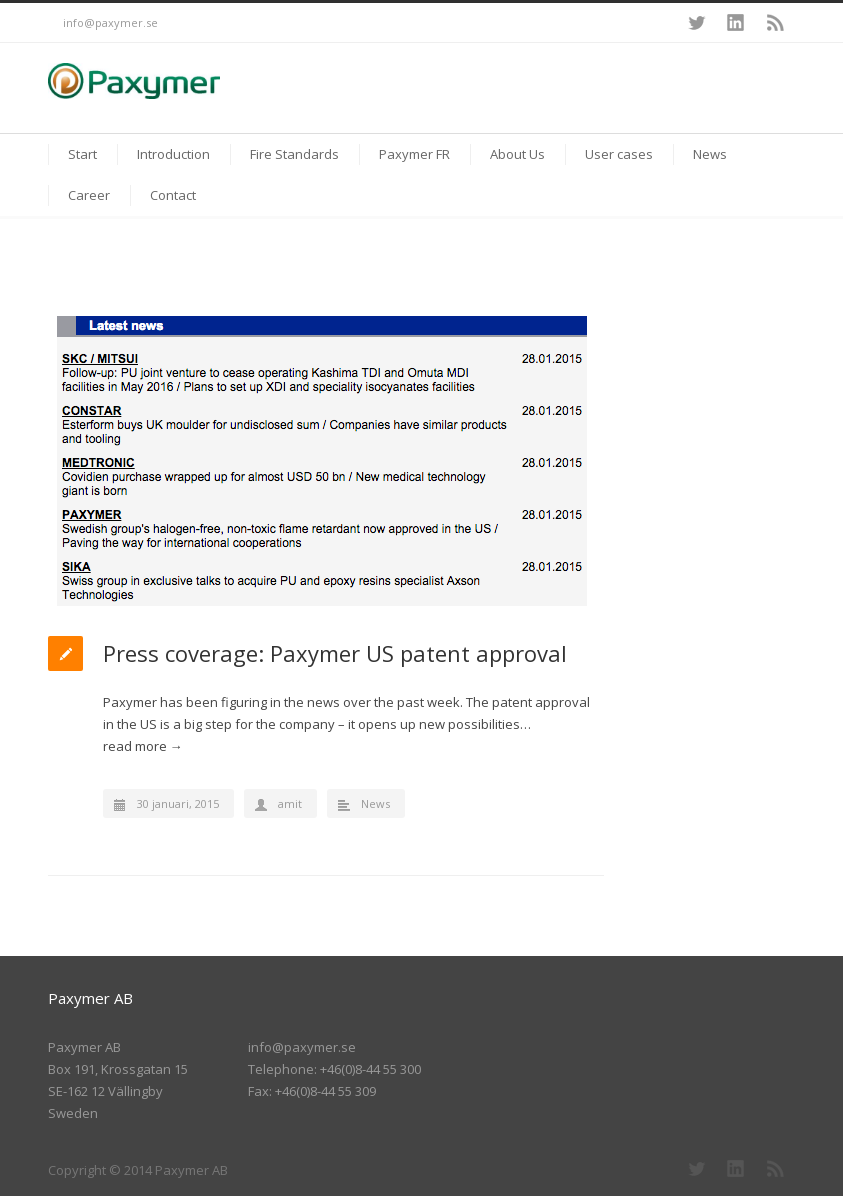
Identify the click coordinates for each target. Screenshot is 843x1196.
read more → (143, 746)
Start (82, 154)
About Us (517, 154)
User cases (619, 154)
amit (290, 803)
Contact (173, 195)
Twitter (696, 23)
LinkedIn (736, 23)
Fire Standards (294, 154)
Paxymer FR (414, 154)
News (710, 154)
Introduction (173, 154)
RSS (776, 23)
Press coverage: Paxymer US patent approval (335, 653)
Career (89, 195)
